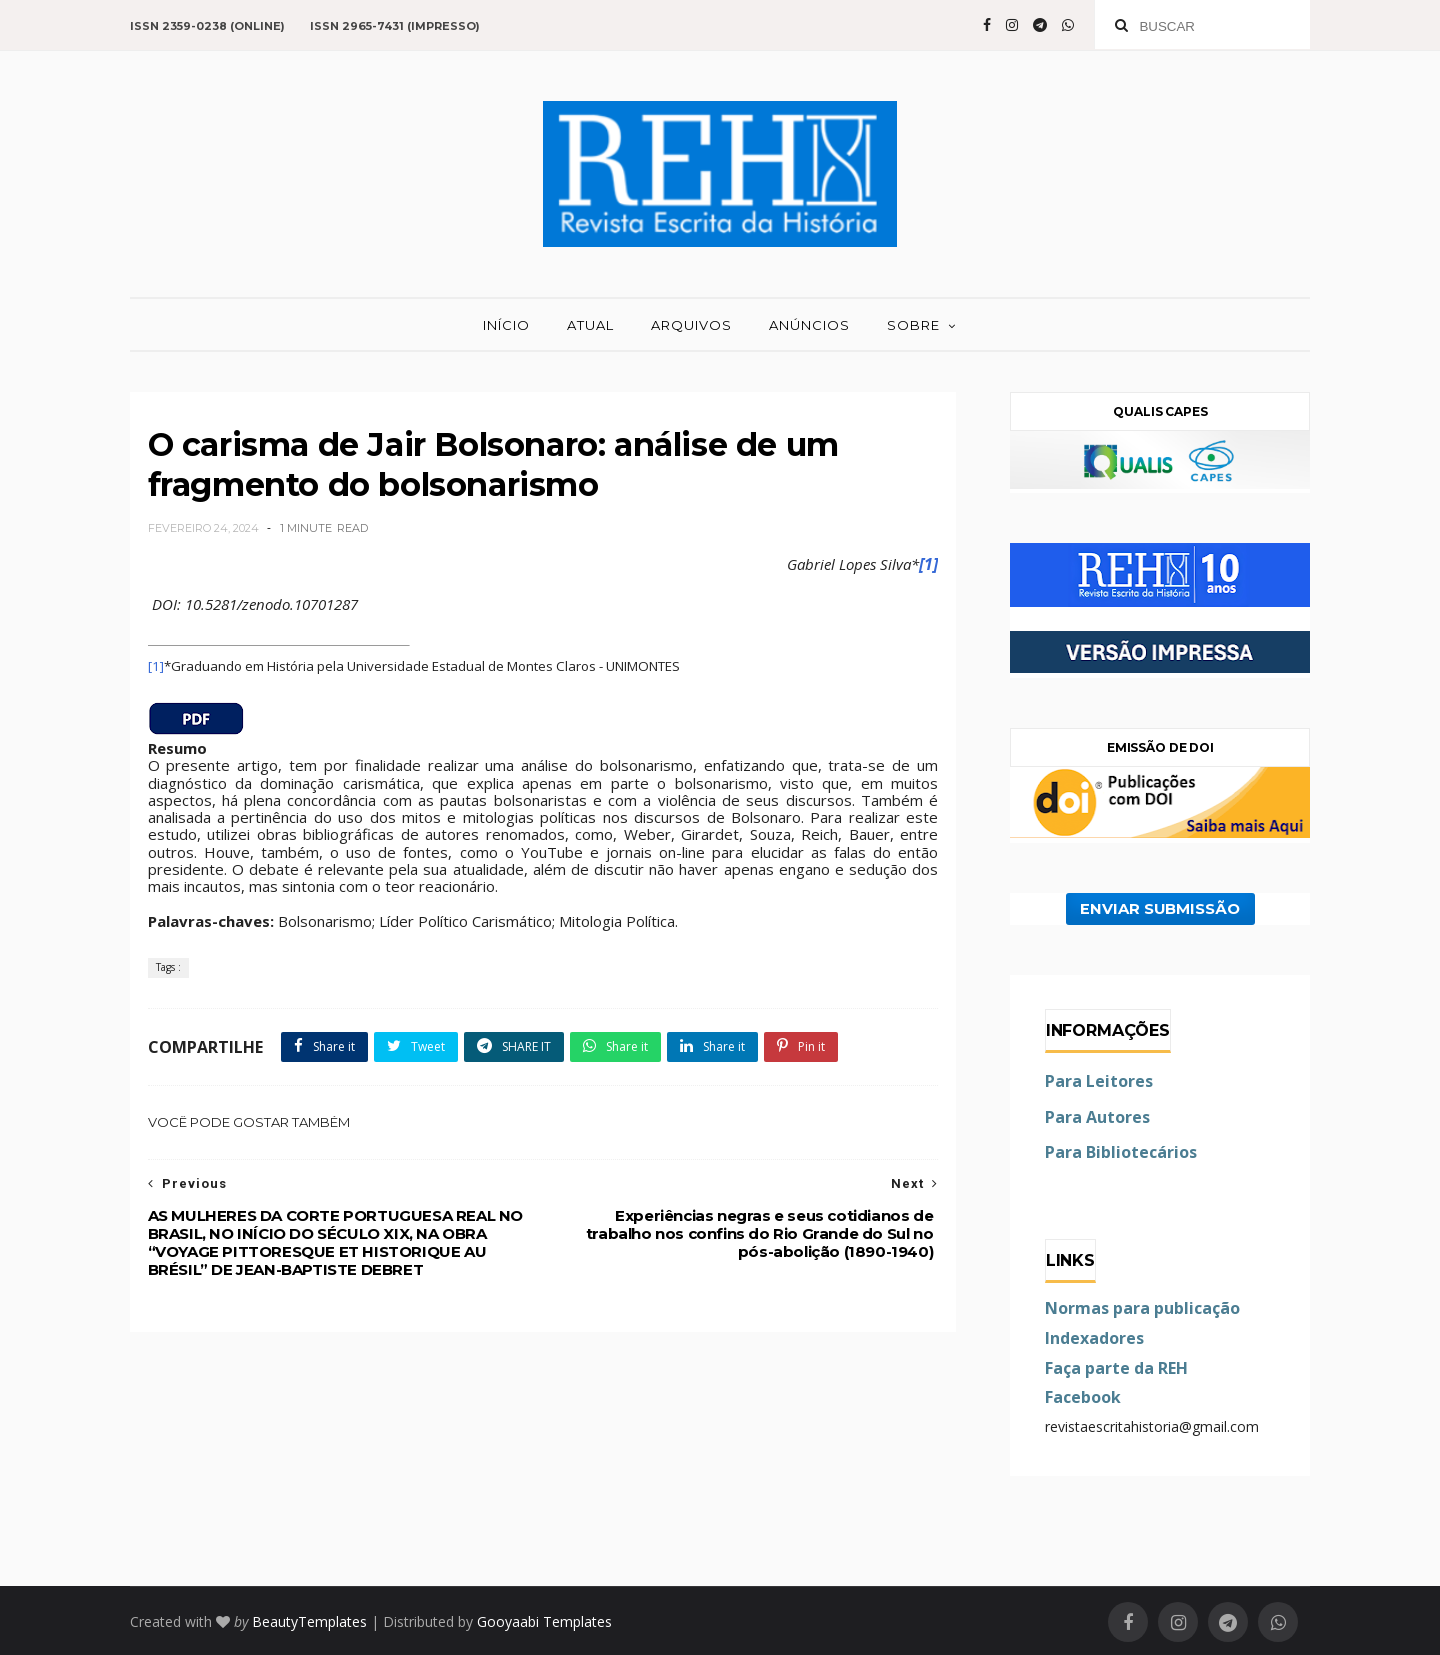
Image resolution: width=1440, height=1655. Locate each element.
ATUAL (590, 325)
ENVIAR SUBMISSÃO (1160, 909)
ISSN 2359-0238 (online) (207, 26)
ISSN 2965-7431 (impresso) (395, 26)
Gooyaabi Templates (544, 1621)
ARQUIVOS (691, 325)
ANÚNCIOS (809, 325)
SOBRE (913, 325)
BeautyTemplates (309, 1621)
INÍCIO (506, 325)
